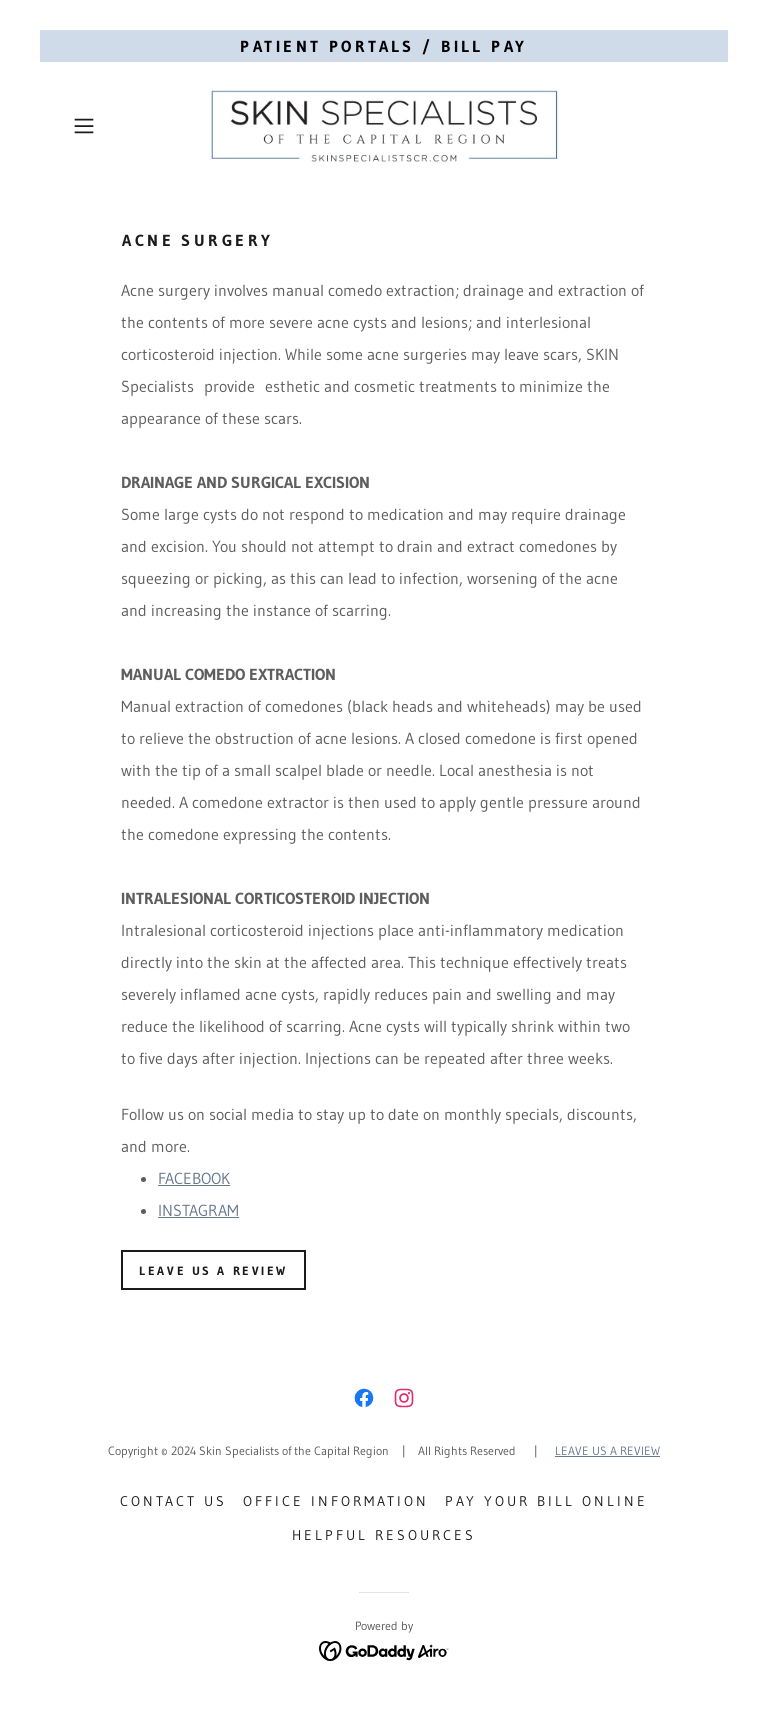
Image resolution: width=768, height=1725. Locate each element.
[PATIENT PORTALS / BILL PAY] (384, 46)
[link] (384, 126)
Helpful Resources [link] (384, 1535)
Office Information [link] (336, 1501)
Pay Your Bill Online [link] (546, 1501)
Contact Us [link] (173, 1501)
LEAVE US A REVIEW (213, 1270)
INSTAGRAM (198, 1210)
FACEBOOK (194, 1178)
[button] (112, 126)
